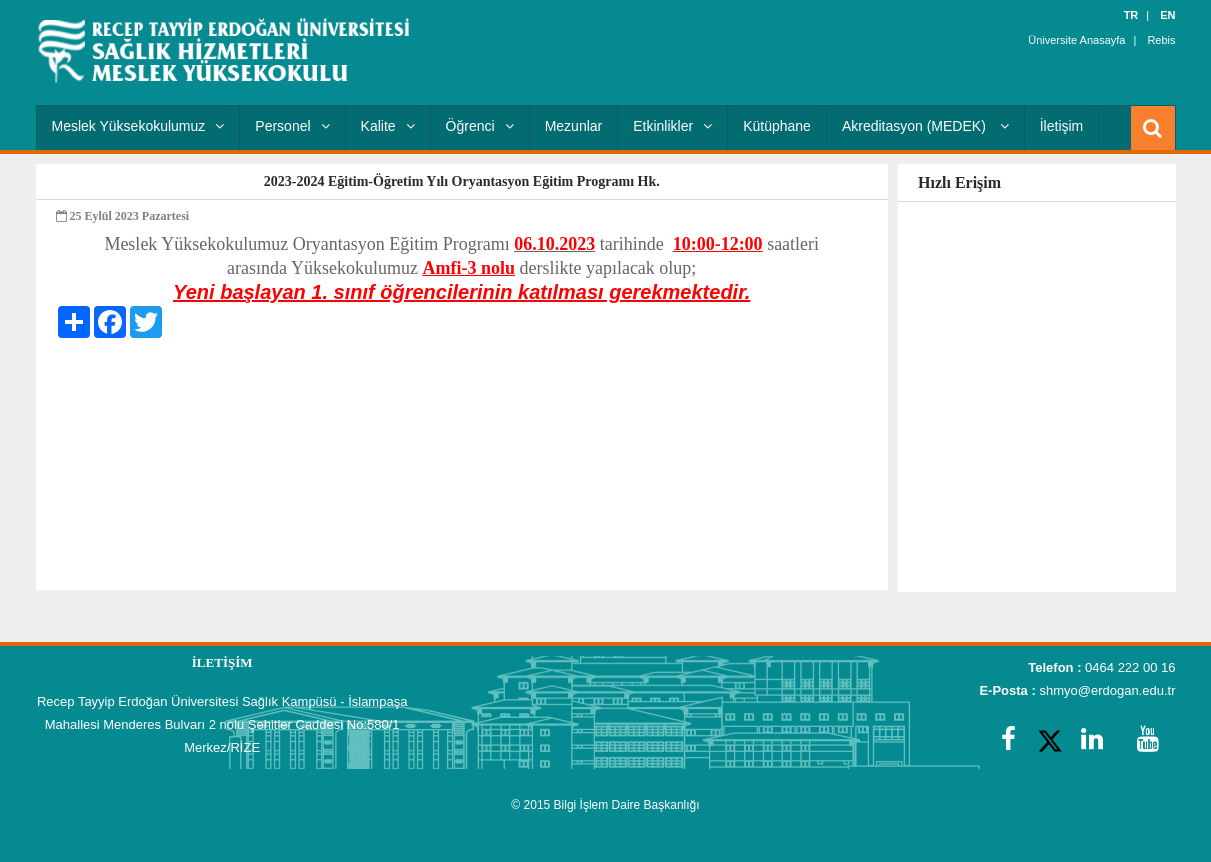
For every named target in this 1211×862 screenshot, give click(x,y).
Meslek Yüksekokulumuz (138, 126)
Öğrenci (480, 126)
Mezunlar (574, 126)
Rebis (1161, 40)
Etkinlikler (672, 126)
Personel (292, 126)
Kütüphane (777, 126)
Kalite (388, 126)
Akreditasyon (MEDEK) (925, 126)
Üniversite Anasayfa (1076, 40)
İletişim (1062, 126)
